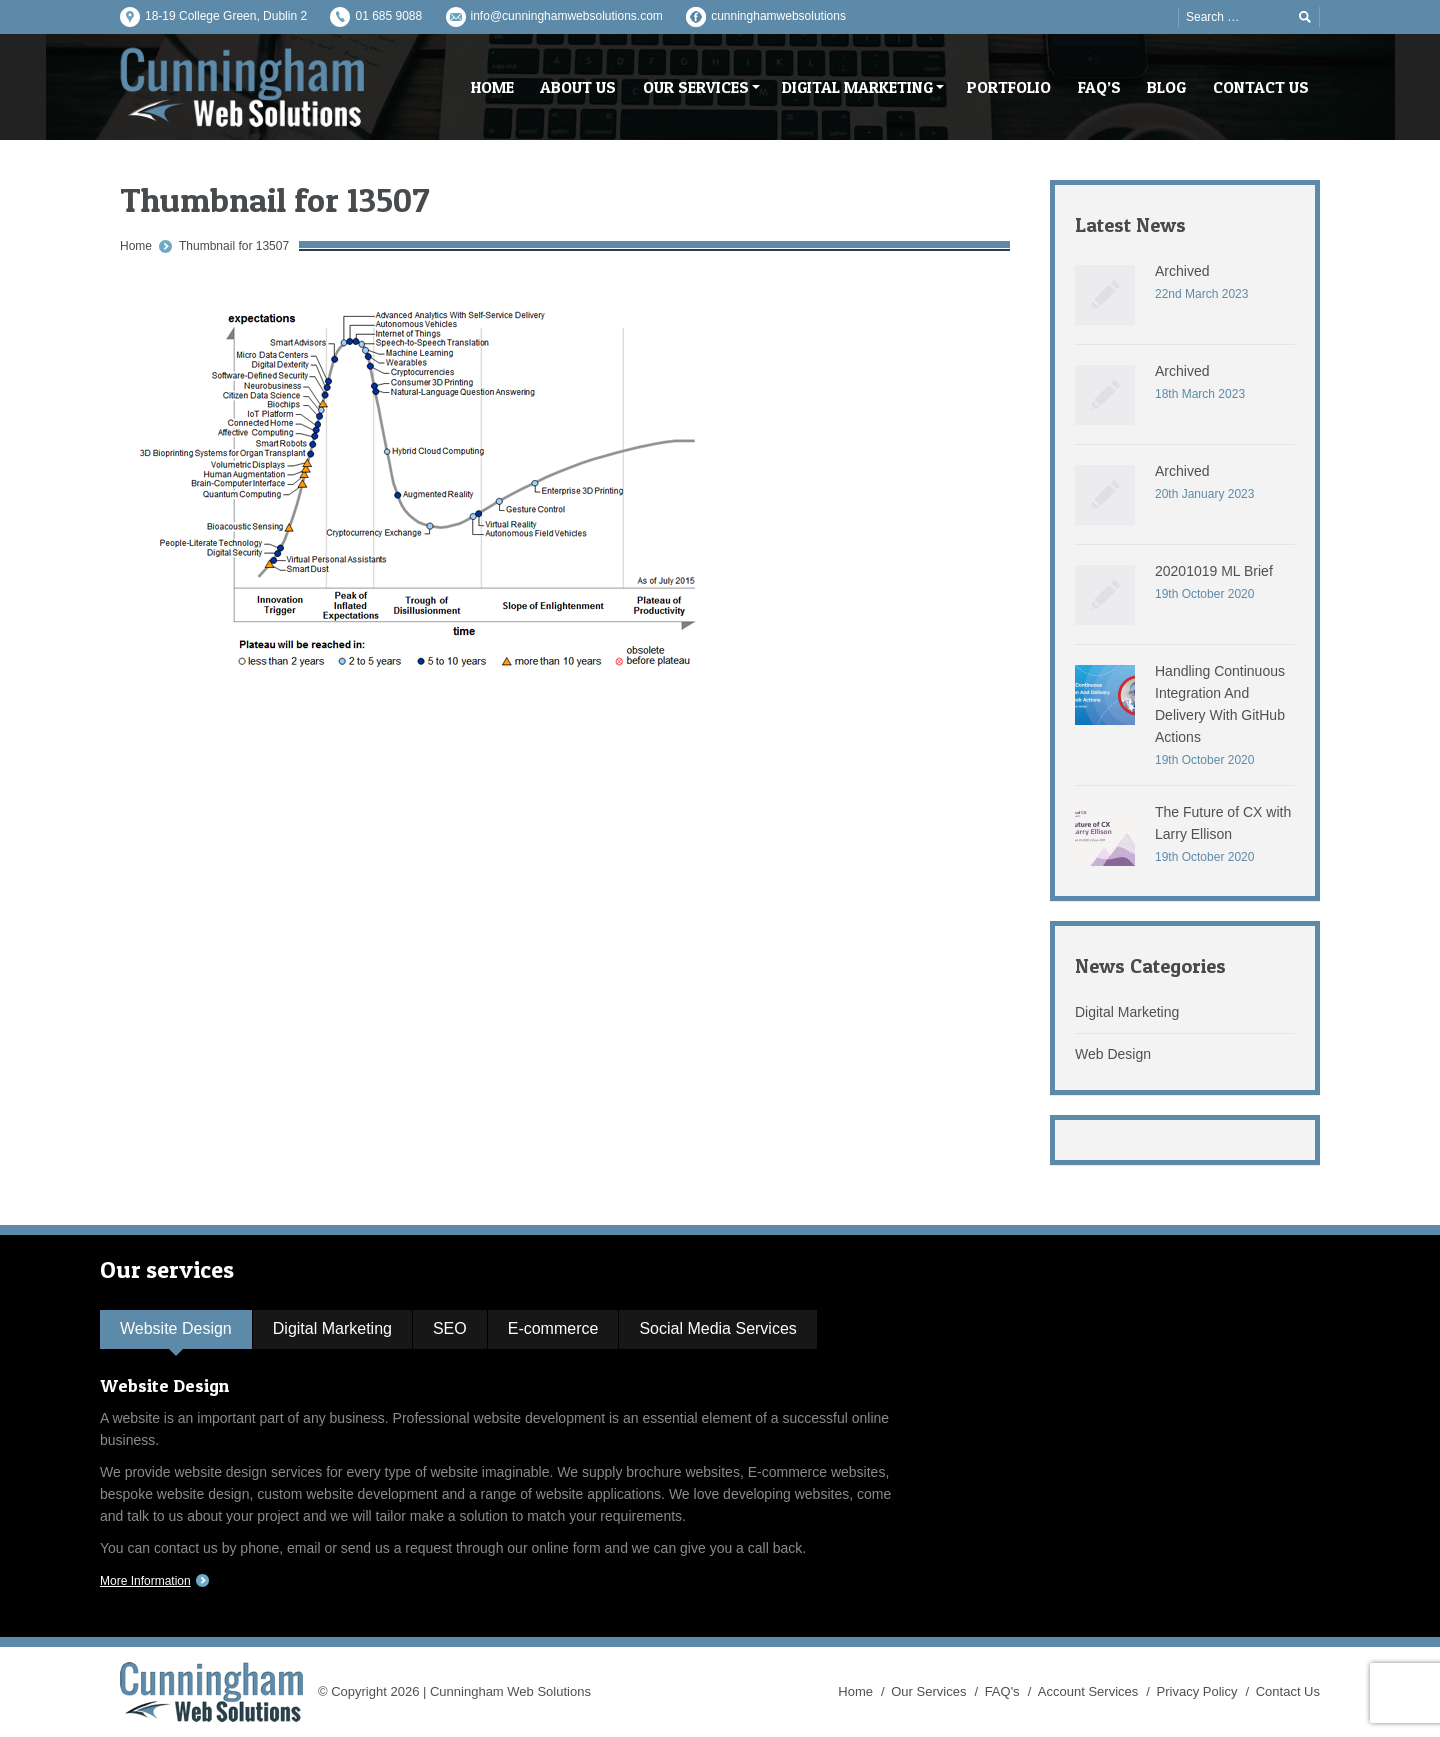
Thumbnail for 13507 (234, 246)
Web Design (1113, 1054)
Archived (1182, 271)
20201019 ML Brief (1214, 571)
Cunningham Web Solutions (510, 1691)
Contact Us (1288, 1691)
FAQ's (1002, 1691)
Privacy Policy (1197, 1691)
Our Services (928, 1691)
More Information (145, 1581)
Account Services (1088, 1691)
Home (136, 246)
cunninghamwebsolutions (778, 16)
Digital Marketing (1127, 1012)
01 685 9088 (388, 16)
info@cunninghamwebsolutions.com (567, 16)
